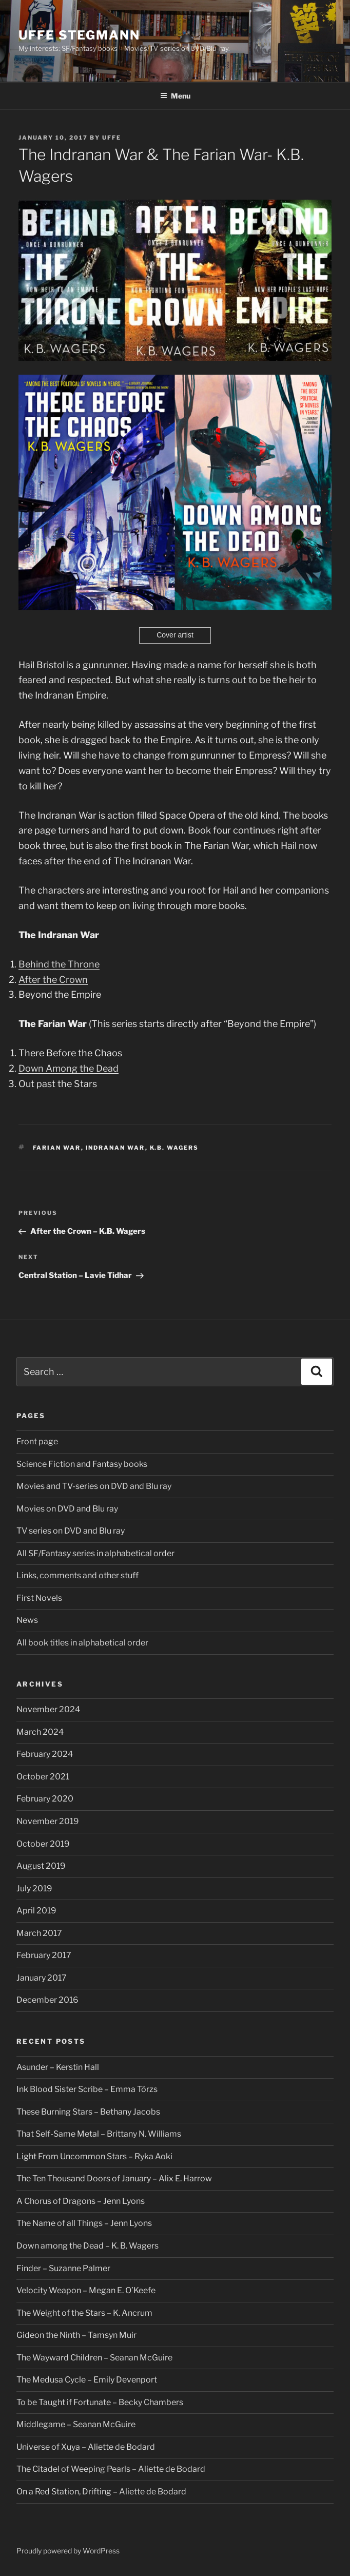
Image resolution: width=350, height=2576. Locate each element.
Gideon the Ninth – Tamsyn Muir (76, 2335)
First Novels (39, 1598)
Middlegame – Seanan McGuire (75, 2424)
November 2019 (47, 1821)
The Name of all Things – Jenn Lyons (84, 2223)
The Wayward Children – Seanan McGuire (94, 2357)
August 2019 (41, 1866)
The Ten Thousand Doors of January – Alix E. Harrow (114, 2178)
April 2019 (36, 1910)
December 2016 (47, 2000)
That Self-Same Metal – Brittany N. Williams (98, 2134)
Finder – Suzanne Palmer (63, 2268)
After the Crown (53, 979)
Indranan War (115, 1147)
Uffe (111, 137)
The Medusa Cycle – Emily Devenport (86, 2380)
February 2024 (44, 1754)
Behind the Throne (59, 964)
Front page (37, 1441)
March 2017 (39, 1933)
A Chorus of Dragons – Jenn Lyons (80, 2201)
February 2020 (44, 1799)
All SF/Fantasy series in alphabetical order (95, 1553)
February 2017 (43, 1955)
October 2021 (42, 1776)
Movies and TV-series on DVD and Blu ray (93, 1486)
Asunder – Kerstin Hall (57, 2067)
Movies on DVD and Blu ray (67, 1509)
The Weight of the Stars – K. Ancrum (84, 2313)
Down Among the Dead (68, 1068)
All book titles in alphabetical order (82, 1643)
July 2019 (34, 1888)
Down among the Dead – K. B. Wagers (87, 2246)
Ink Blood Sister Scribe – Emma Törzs (87, 2089)
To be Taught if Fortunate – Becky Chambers (99, 2402)
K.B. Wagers (174, 1147)
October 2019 (43, 1844)
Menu (175, 95)
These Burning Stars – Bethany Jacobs (88, 2112)
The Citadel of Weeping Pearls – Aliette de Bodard (110, 2469)
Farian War (57, 1147)
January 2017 (41, 1978)
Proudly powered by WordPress (68, 2550)
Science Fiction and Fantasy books (81, 1464)
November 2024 (48, 1709)
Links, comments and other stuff (77, 1575)
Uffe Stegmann (79, 35)
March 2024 (40, 1732)
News (27, 1620)
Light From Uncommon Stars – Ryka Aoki (94, 2156)
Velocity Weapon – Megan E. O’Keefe (85, 2290)
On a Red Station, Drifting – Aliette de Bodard (101, 2491)
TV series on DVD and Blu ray (70, 1531)
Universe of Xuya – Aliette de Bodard (85, 2447)
